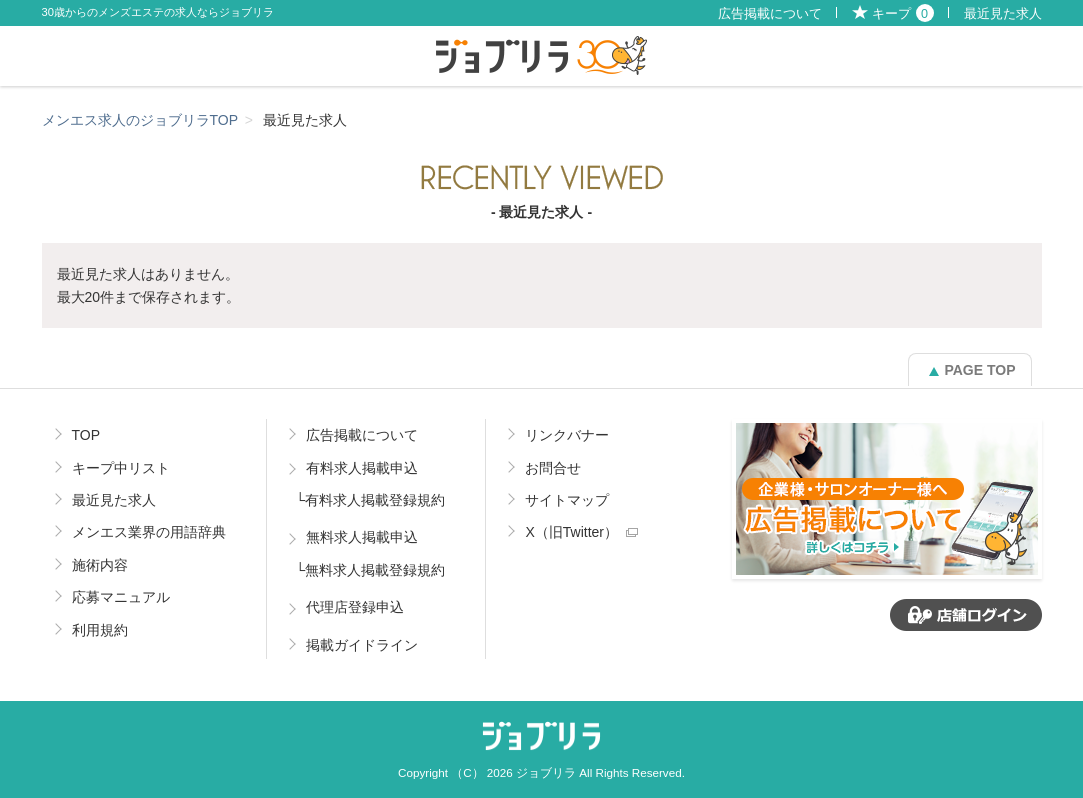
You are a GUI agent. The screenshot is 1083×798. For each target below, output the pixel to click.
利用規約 (100, 630)
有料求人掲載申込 (362, 468)
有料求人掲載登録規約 (375, 500)
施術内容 (100, 565)
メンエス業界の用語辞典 (149, 532)
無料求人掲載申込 (362, 537)
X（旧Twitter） (571, 532)
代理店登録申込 (355, 607)
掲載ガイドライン (362, 645)
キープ (903, 14)
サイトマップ (567, 500)
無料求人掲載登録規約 (375, 570)
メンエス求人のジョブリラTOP (140, 120)
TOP (86, 435)
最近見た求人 (1003, 14)
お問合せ (553, 468)
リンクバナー (567, 435)
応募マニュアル (121, 597)
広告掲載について (770, 14)
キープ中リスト (121, 468)
